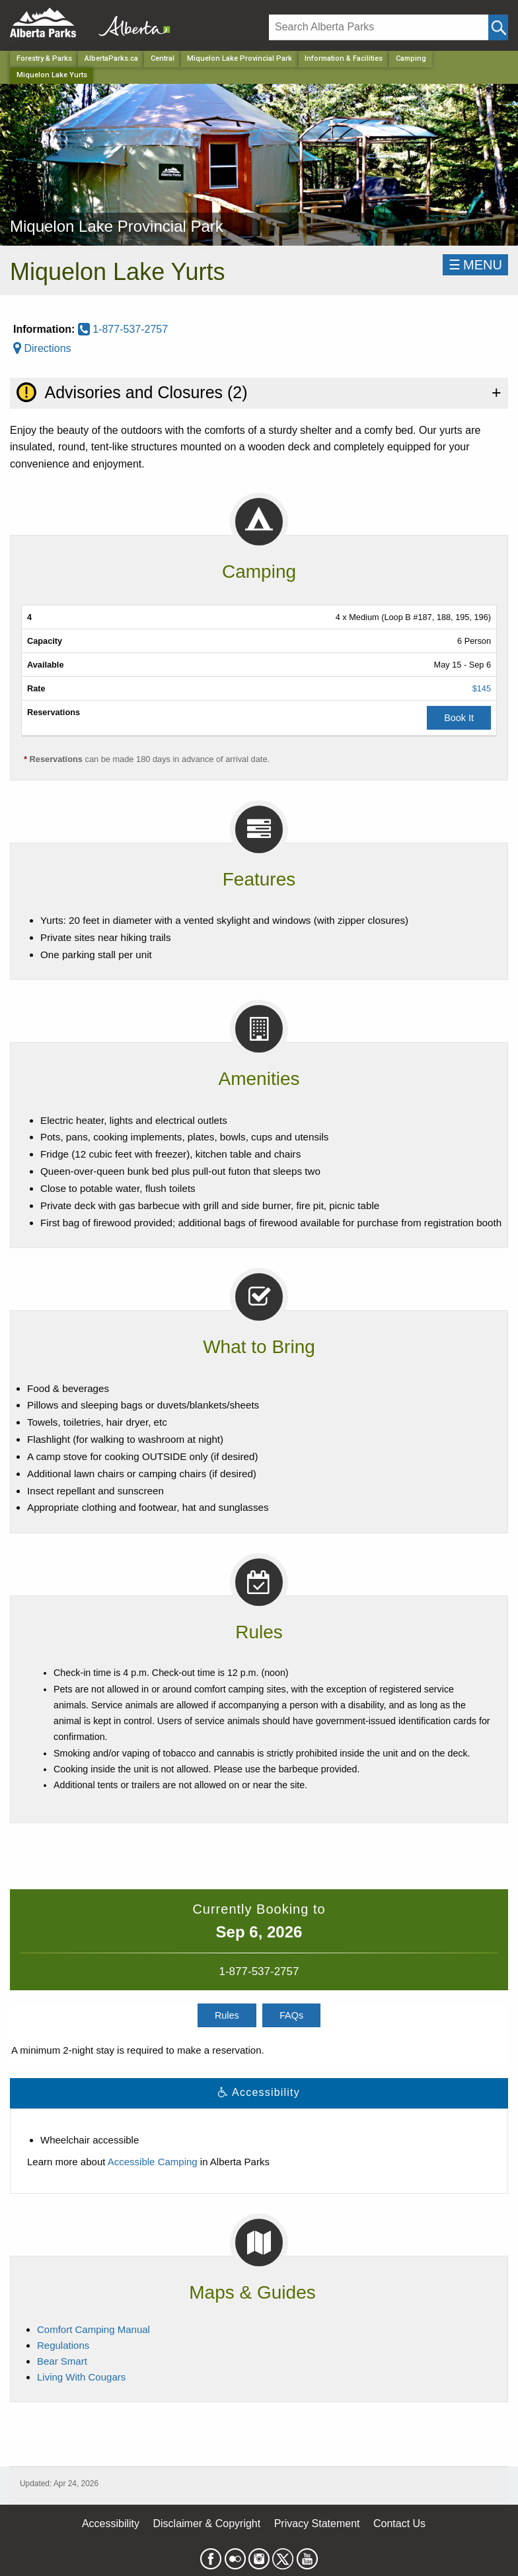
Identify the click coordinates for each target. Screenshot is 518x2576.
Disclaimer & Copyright (207, 2523)
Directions (42, 348)
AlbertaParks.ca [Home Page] (111, 58)
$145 (481, 688)
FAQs (291, 2015)
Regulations (63, 2345)
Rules (227, 2015)
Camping (411, 58)
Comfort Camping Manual (93, 2329)
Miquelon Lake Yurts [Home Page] (52, 75)
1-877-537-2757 (123, 329)
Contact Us (399, 2523)
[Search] (378, 27)
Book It (459, 718)
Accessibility (110, 2523)
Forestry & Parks (44, 58)
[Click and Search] (498, 27)
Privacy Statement (317, 2523)
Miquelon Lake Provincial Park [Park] (239, 58)
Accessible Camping (153, 2161)
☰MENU (475, 265)
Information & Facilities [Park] (344, 58)
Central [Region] (162, 58)
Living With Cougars (81, 2377)
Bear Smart (62, 2361)
